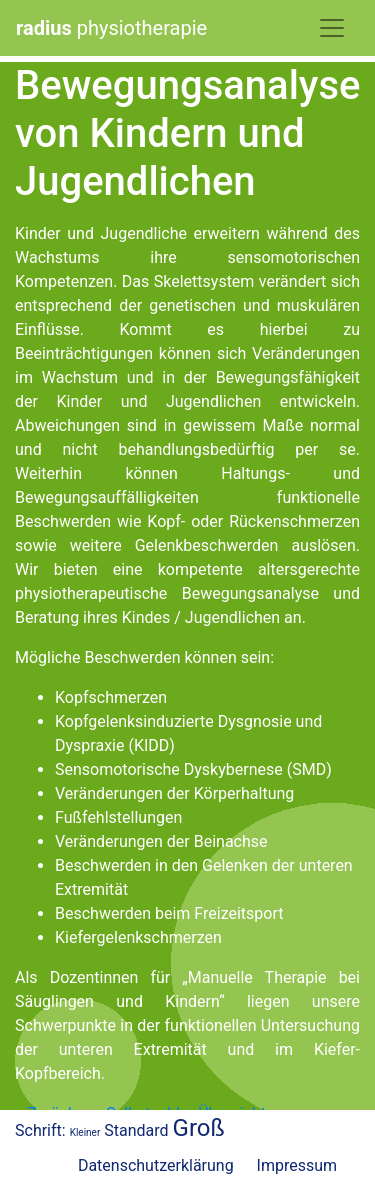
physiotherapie (111, 28)
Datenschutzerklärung (156, 1165)
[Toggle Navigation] (332, 28)
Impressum (297, 1165)
